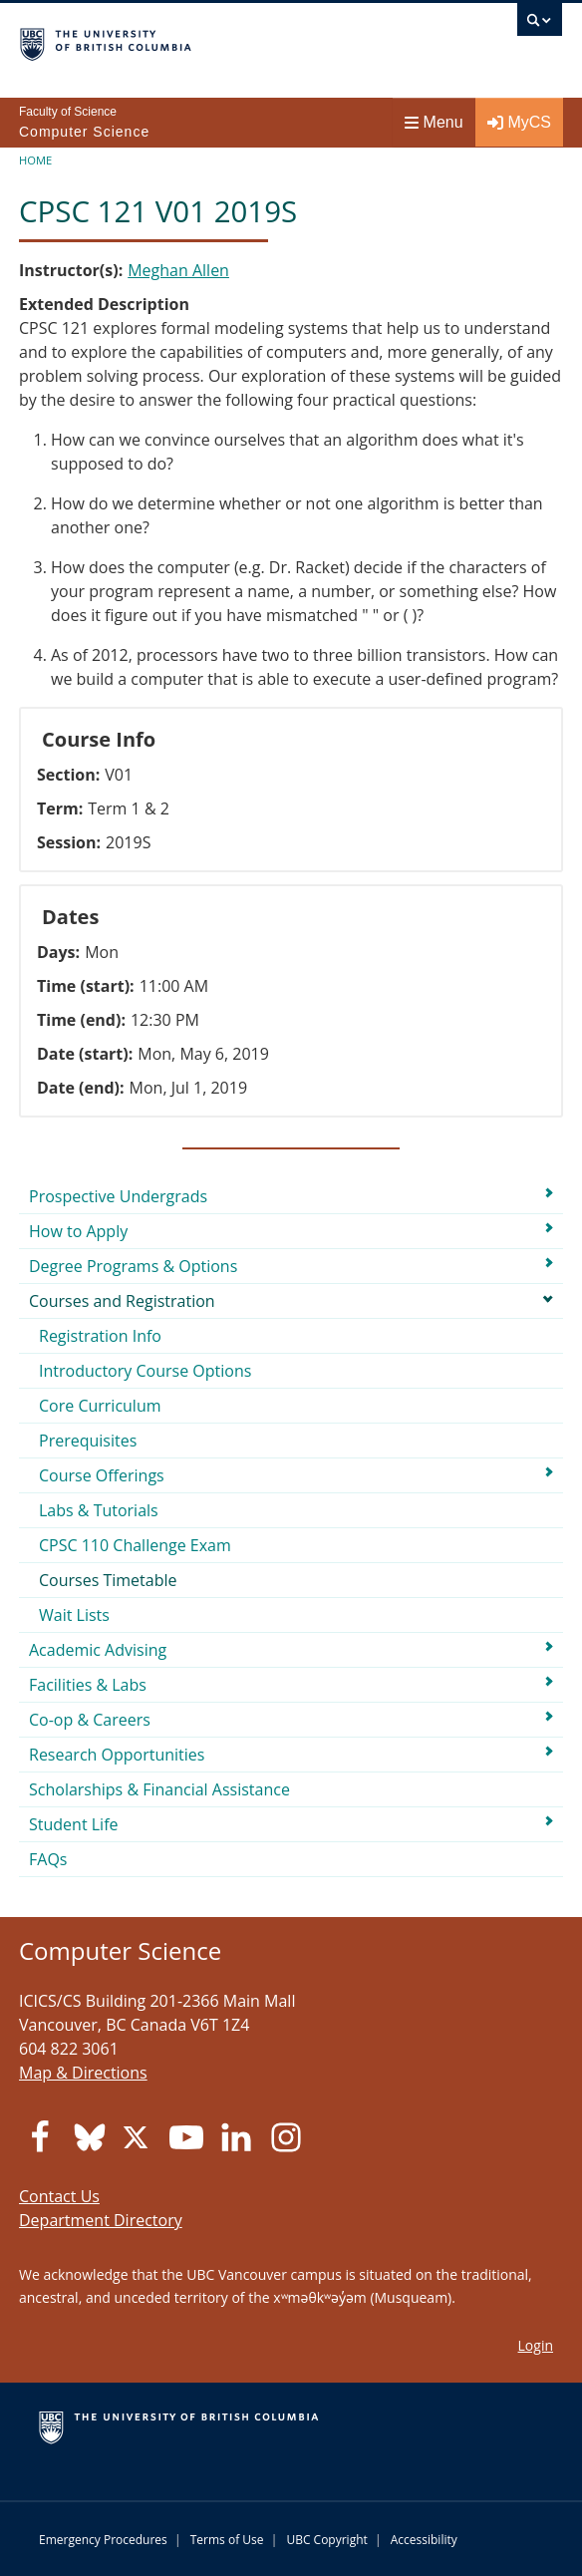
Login (535, 2345)
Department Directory (100, 2220)
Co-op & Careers (89, 1720)
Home (35, 160)
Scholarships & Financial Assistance (159, 1789)
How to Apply (78, 1231)
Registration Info (100, 1336)
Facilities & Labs (87, 1685)
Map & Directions (83, 2073)
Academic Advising (97, 1650)
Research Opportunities (116, 1755)
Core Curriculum (100, 1406)
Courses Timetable (108, 1580)
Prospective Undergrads (118, 1196)
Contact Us (59, 2196)
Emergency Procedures (103, 2539)
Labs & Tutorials (98, 1510)
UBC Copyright (326, 2539)
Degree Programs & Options (133, 1266)
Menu (434, 122)
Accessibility (424, 2539)
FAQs (48, 1859)
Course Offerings (101, 1475)
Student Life (74, 1824)
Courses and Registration (122, 1301)
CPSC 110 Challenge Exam (135, 1545)
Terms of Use (227, 2539)
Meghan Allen (178, 270)
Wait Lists (74, 1615)
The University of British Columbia (210, 41)
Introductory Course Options (145, 1371)
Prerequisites (88, 1440)
